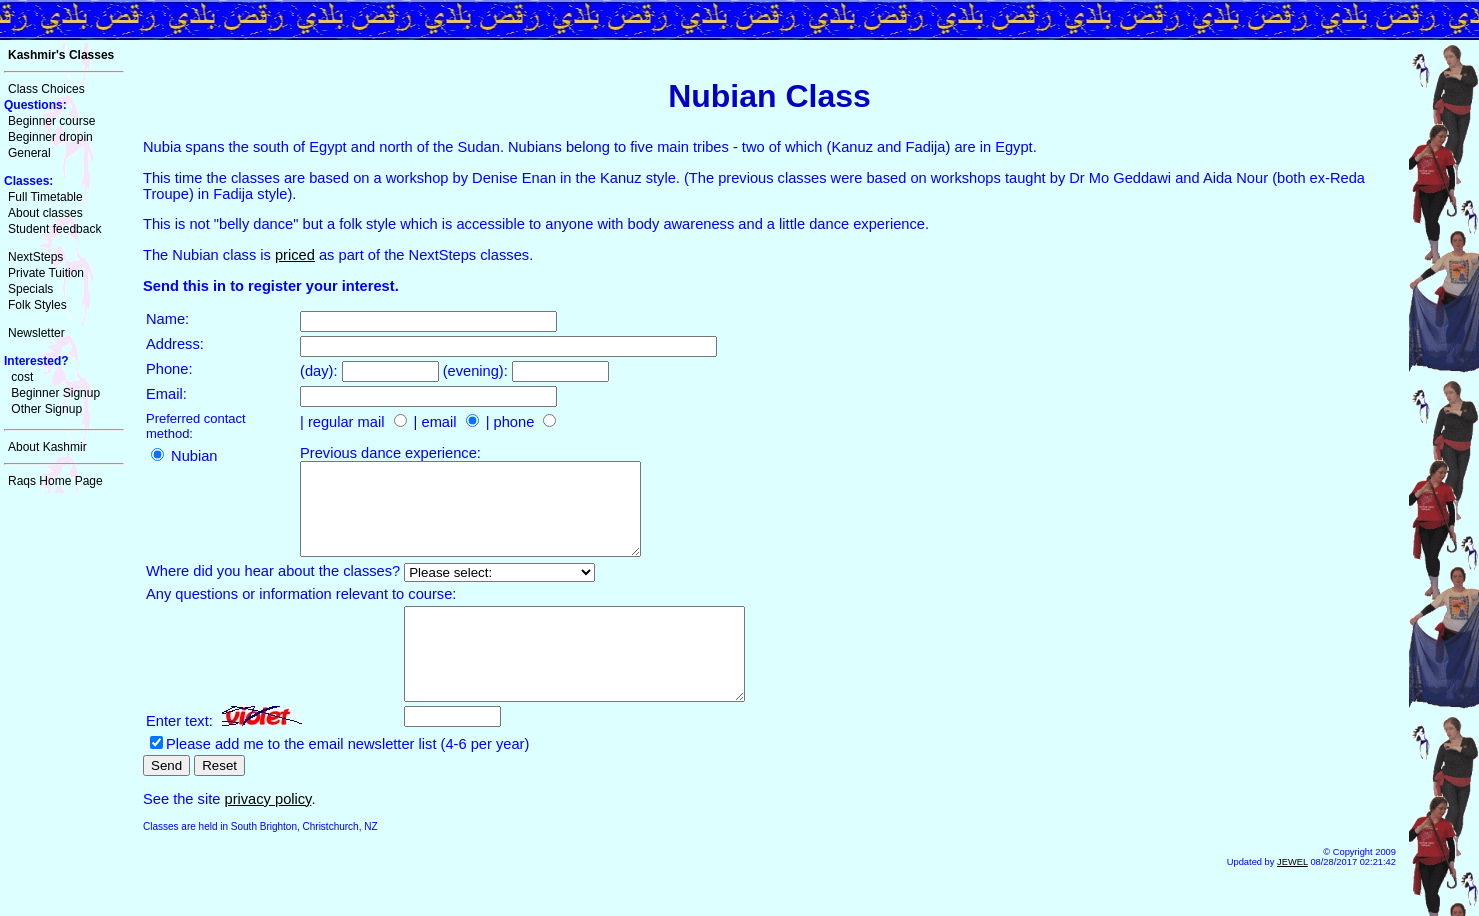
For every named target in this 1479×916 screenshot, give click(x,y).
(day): (321, 371)
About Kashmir (47, 447)
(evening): (477, 371)
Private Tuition (46, 273)
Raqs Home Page (55, 481)
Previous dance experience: (390, 453)
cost (22, 377)
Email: (166, 394)
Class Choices (46, 89)
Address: (175, 344)
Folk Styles (37, 305)
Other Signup (46, 409)
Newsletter (36, 333)
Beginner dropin (50, 137)
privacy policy (267, 835)
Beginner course (51, 121)
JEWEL (1292, 898)
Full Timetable (45, 197)
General (29, 153)
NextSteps (35, 257)
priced (295, 255)
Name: (167, 319)
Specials (30, 289)
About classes (45, 213)
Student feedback (54, 229)
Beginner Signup (55, 393)
